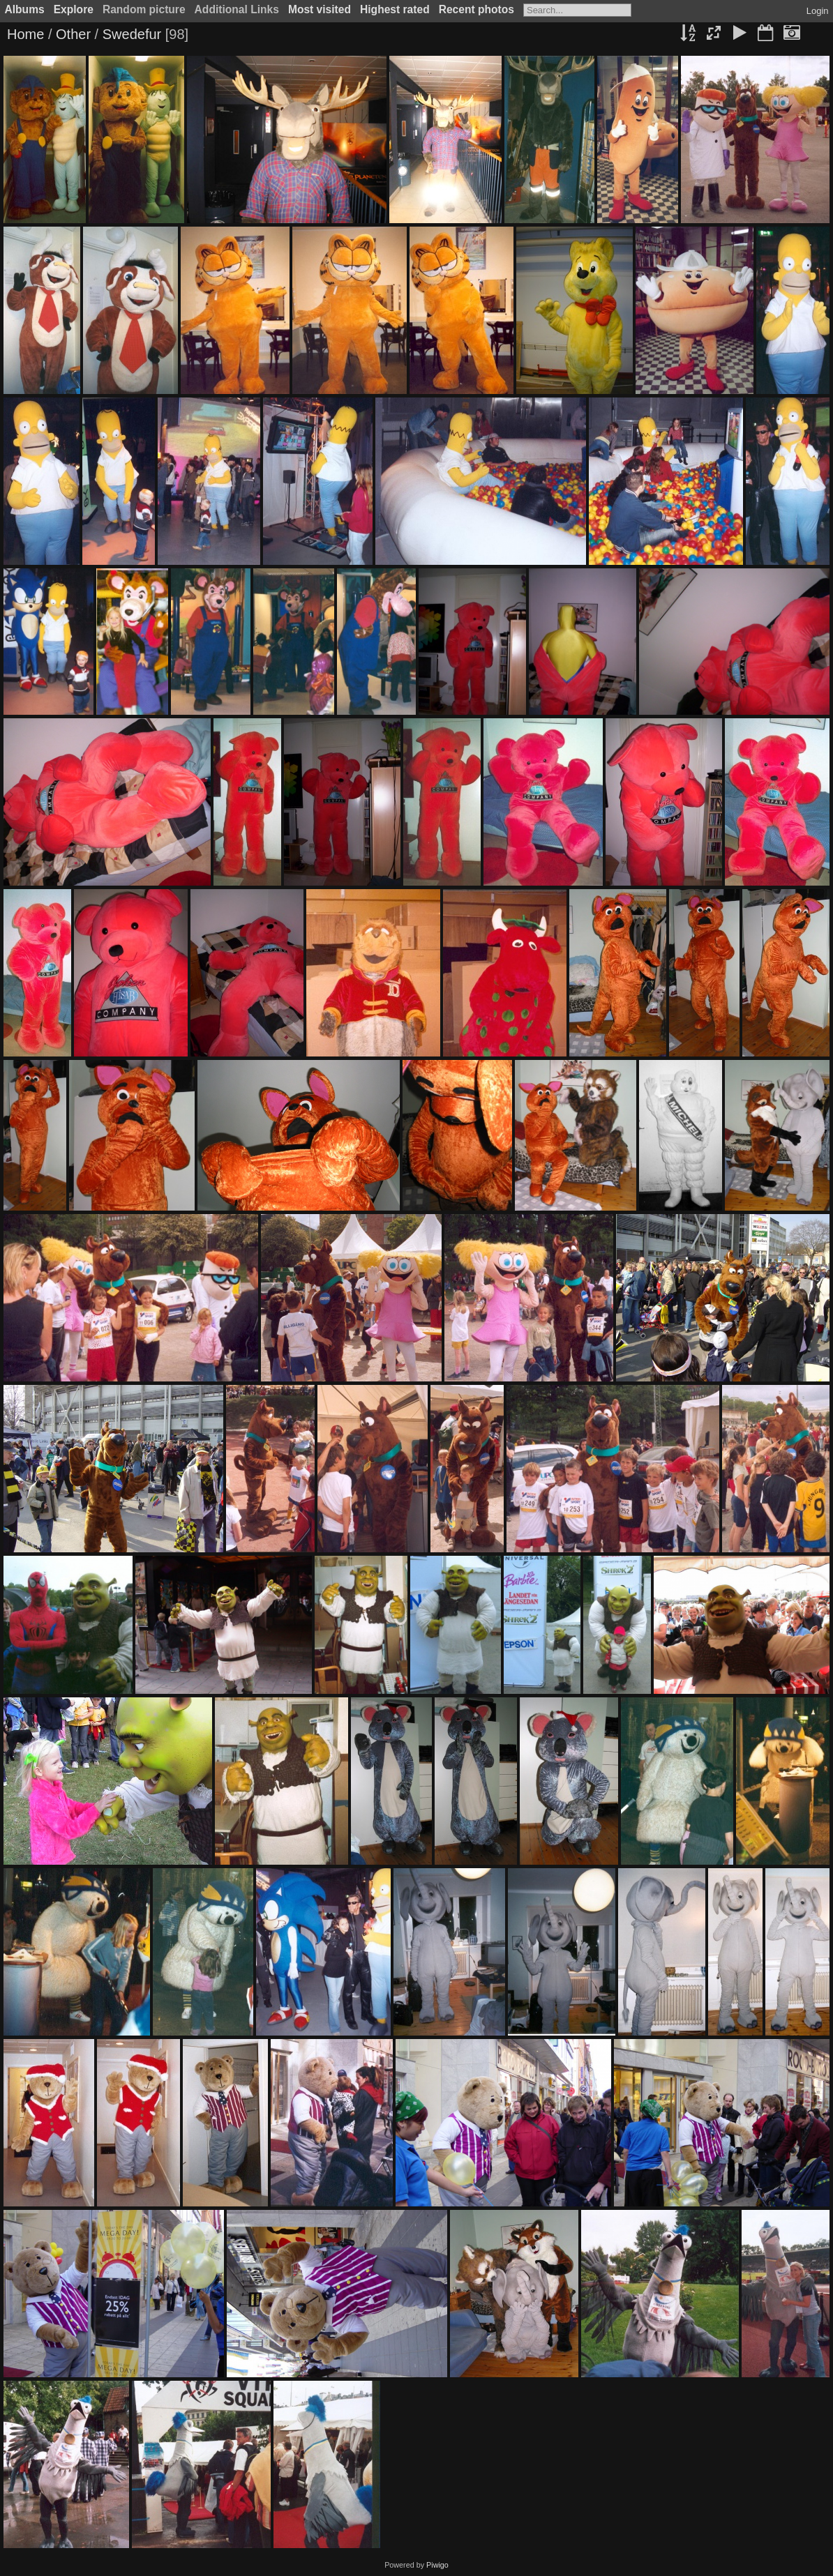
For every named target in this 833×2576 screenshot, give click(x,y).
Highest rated (395, 9)
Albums (25, 9)
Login (817, 11)
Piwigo (437, 2565)
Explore (73, 9)
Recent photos (476, 9)
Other (73, 34)
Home (25, 34)
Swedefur (132, 34)
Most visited (319, 9)
